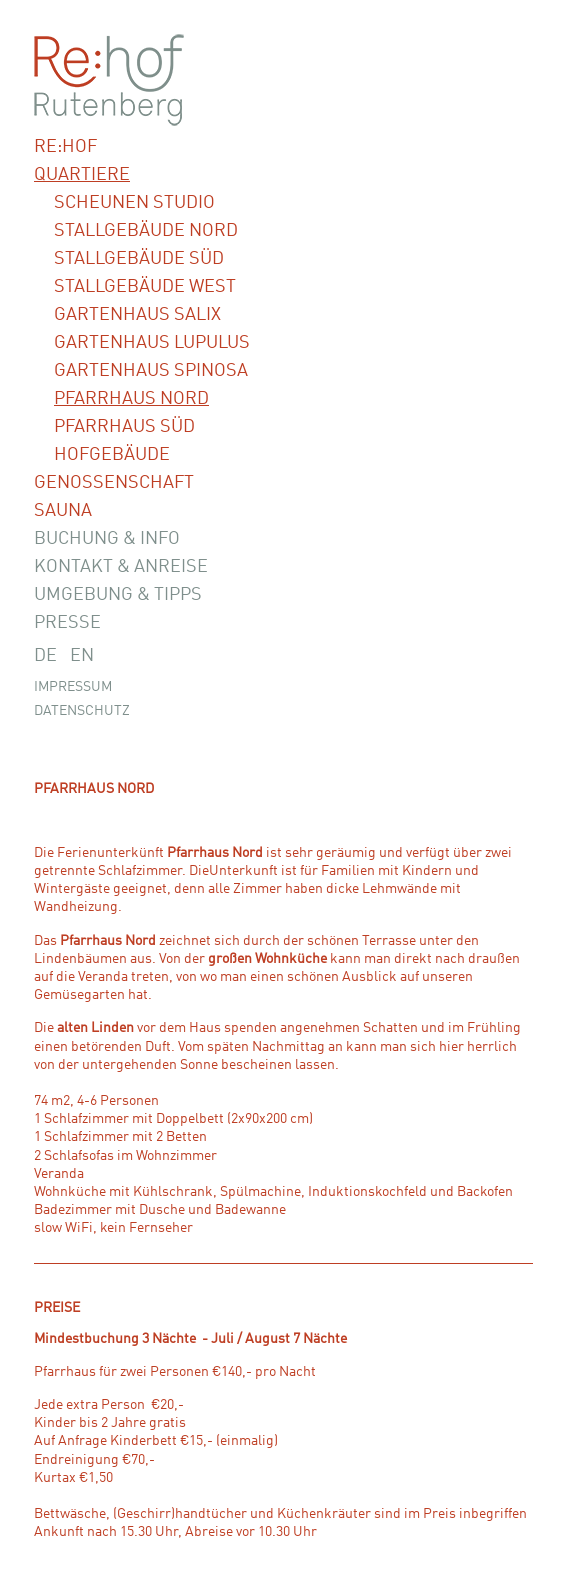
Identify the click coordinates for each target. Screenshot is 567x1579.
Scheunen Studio (134, 203)
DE (45, 656)
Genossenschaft (114, 483)
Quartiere (82, 175)
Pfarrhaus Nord (131, 399)
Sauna (63, 511)
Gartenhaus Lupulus (152, 343)
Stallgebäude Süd (139, 259)
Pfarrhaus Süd (124, 427)
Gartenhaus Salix (137, 315)
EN (82, 656)
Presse (67, 623)
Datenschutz (82, 711)
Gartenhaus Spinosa (151, 371)
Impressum (73, 687)
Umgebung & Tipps (118, 595)
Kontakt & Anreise (121, 567)
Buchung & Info (107, 539)
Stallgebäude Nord (146, 231)
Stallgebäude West (145, 287)
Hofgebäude (112, 455)
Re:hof (65, 147)
